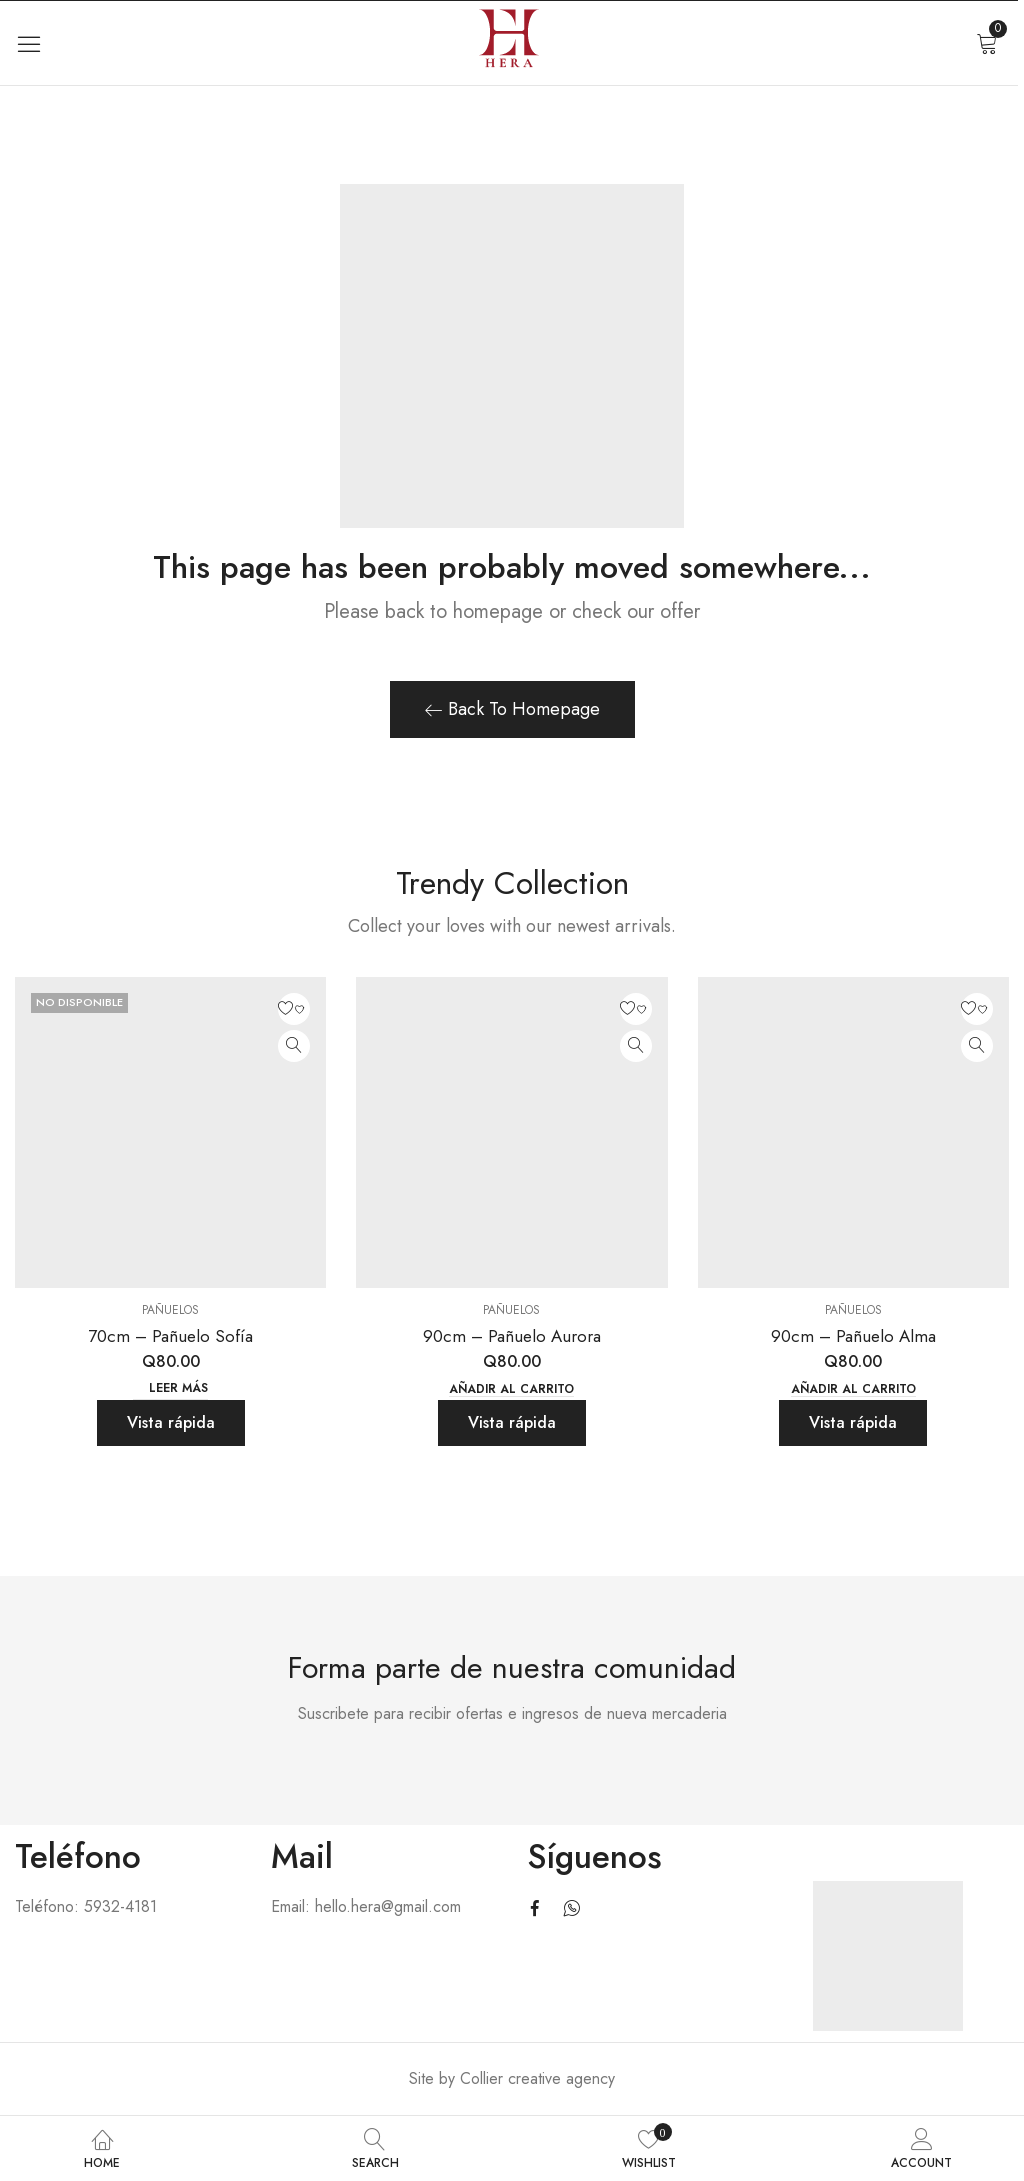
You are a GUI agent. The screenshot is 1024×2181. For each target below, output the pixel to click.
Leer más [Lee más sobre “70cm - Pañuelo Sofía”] (178, 1388)
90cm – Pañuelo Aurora (512, 1336)
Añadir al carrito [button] (511, 1389)
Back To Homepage (512, 709)
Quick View (294, 1046)
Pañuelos (170, 1310)
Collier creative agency (537, 2078)
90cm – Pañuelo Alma (853, 1336)
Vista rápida (171, 1422)
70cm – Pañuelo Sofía (170, 1336)
